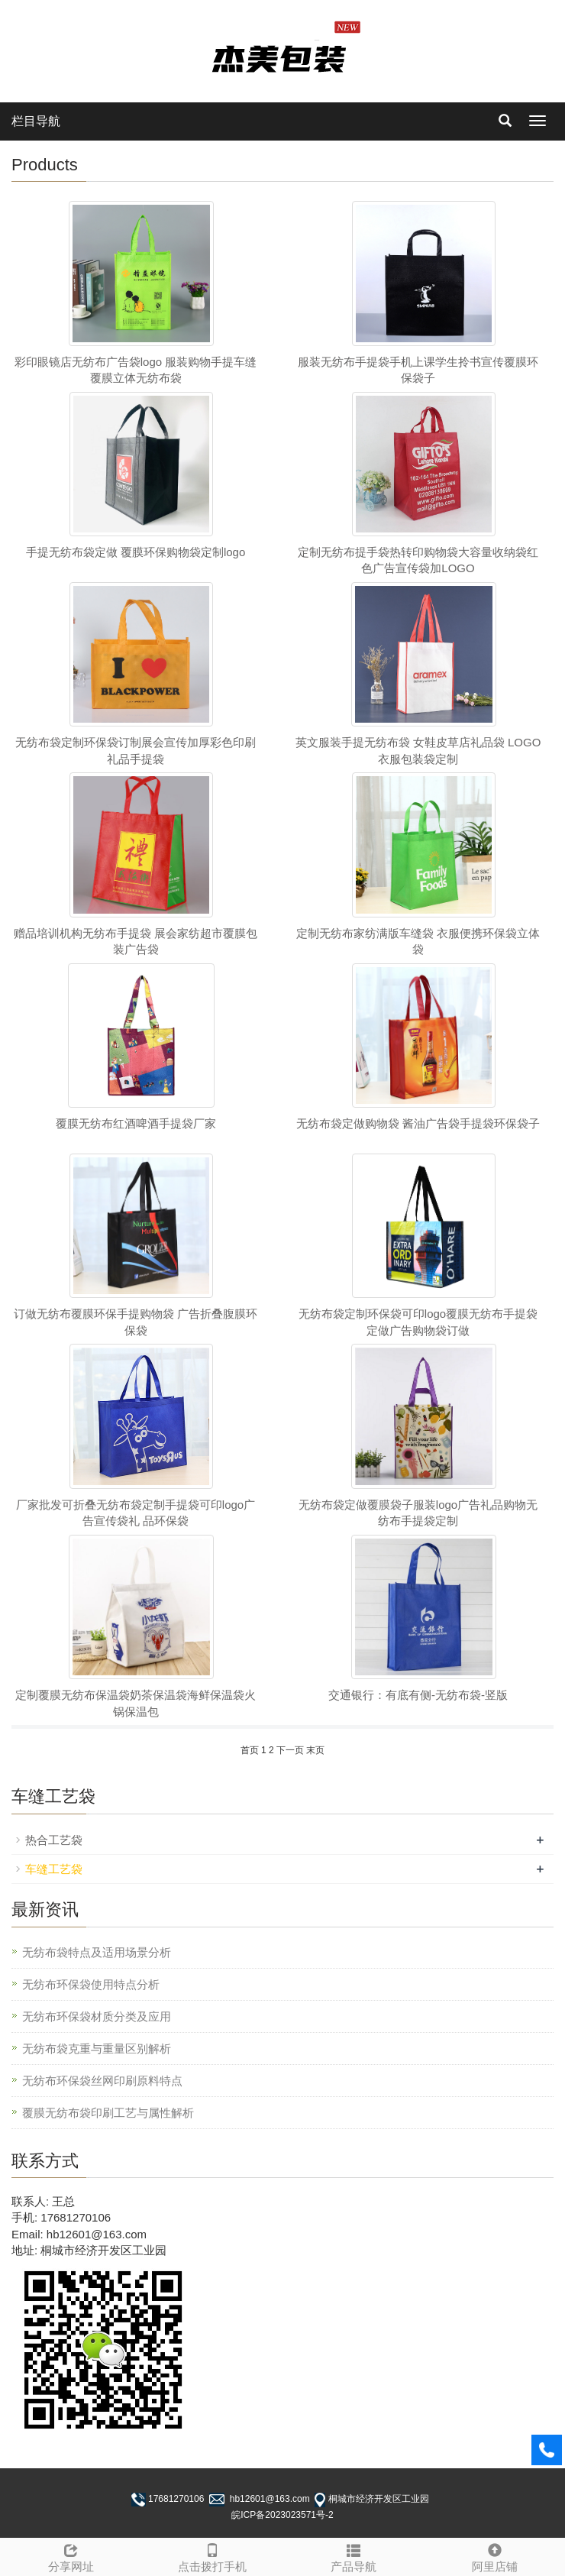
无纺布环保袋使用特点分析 (91, 1984)
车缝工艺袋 (53, 1868)
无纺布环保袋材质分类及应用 (96, 2016)
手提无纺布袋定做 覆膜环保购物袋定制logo (136, 551)
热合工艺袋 (53, 1839)
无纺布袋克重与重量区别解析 (96, 2048)
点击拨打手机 (211, 2556)
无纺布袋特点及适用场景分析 (96, 1952)
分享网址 (70, 2556)
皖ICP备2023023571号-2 (282, 2515)
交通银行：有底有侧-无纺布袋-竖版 (418, 1694)
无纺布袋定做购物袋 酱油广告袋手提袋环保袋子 (418, 1123)
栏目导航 (35, 121)
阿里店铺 (494, 2556)
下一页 (290, 1750)
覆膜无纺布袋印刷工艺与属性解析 (108, 2112)
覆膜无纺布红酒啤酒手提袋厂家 (136, 1123)
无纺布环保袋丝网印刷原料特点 (102, 2080)
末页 (315, 1750)
